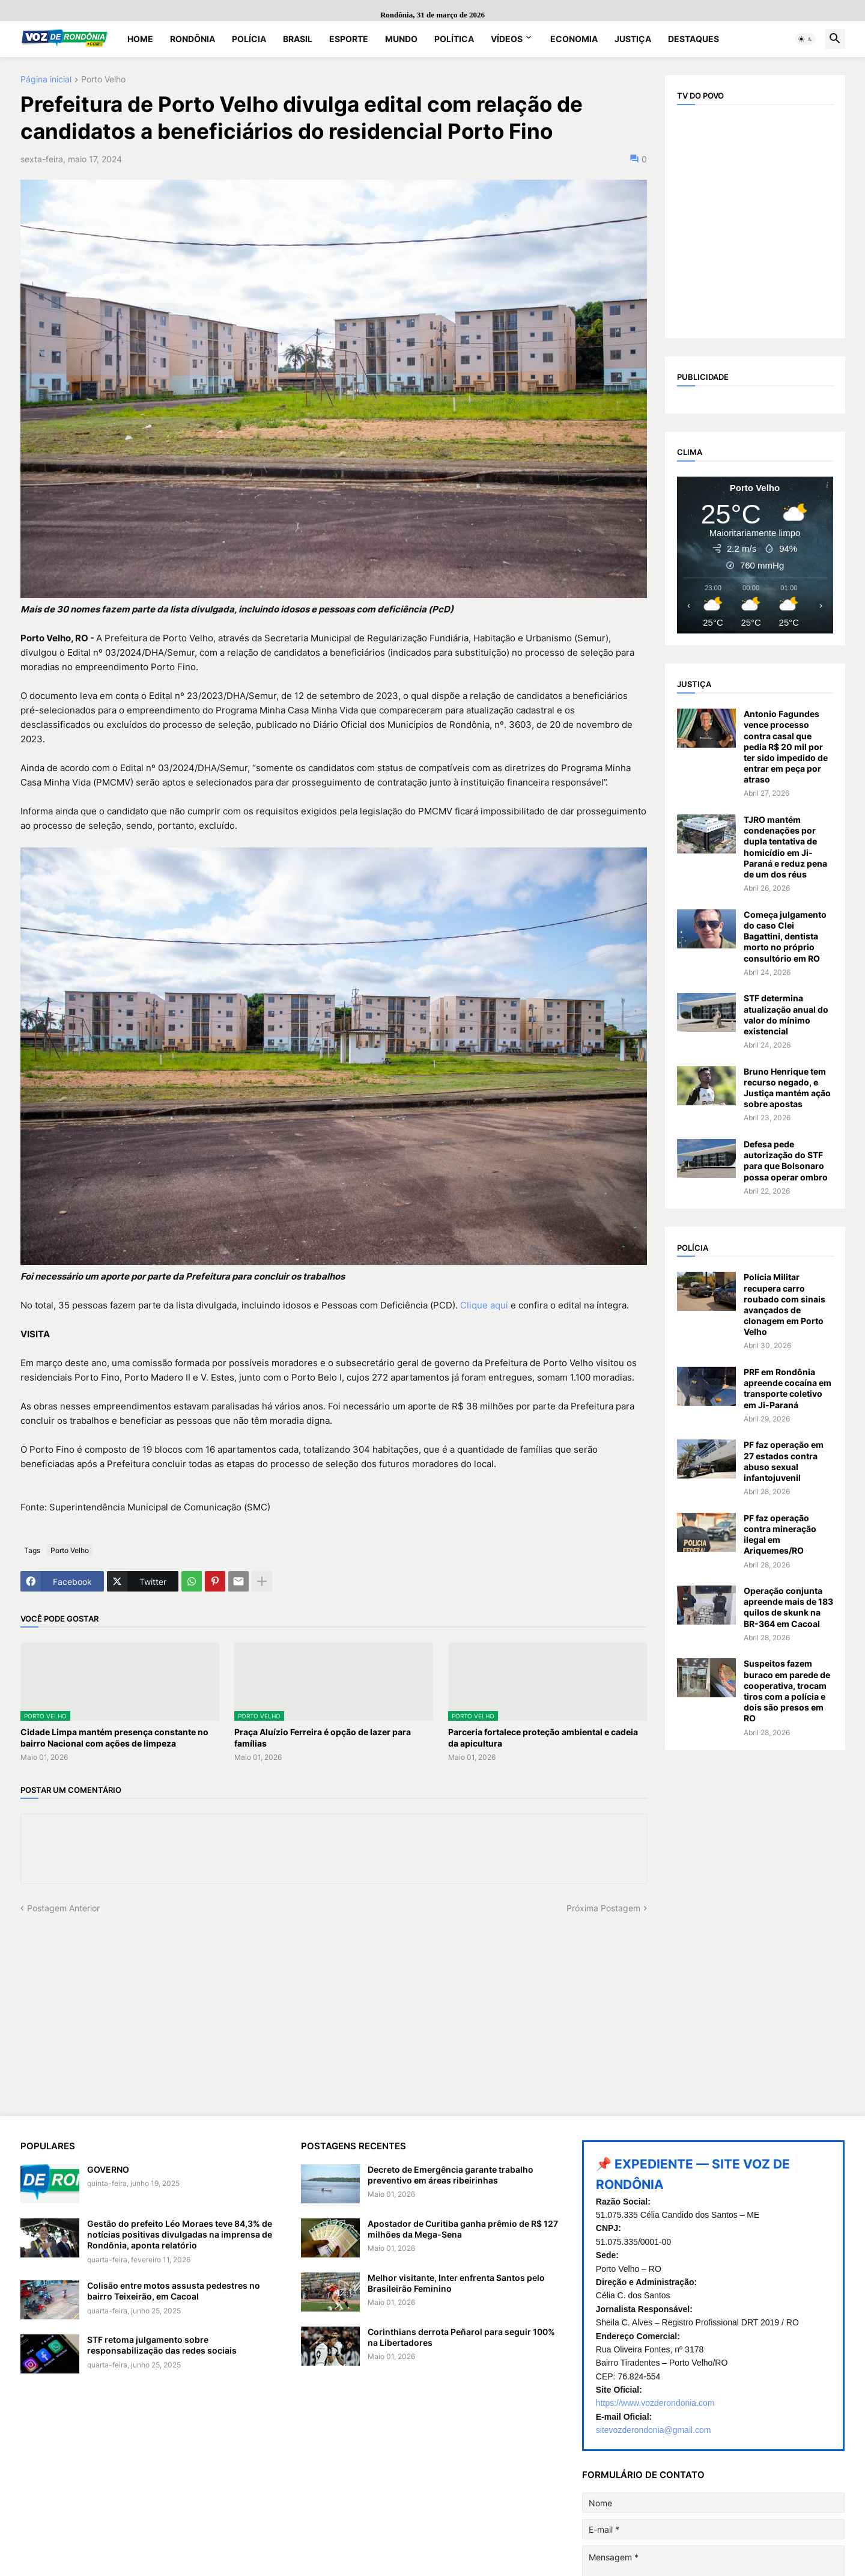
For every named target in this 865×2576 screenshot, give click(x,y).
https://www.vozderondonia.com (655, 2403)
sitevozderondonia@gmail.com (653, 2430)
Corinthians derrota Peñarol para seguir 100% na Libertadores (461, 2337)
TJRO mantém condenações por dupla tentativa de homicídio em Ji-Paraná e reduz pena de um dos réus (785, 846)
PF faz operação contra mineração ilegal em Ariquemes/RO (780, 1534)
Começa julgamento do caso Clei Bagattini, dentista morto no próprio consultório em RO (785, 936)
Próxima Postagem (603, 1908)
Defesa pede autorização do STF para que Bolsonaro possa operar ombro (786, 1160)
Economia (574, 39)
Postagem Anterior (63, 1908)
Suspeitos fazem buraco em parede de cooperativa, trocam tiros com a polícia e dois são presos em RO (787, 1690)
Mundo (401, 39)
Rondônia (192, 39)
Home (140, 39)
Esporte (348, 39)
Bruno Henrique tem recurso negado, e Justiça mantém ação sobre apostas (787, 1087)
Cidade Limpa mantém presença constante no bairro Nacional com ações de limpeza (114, 1737)
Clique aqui (484, 1305)
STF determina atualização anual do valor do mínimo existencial (786, 1014)
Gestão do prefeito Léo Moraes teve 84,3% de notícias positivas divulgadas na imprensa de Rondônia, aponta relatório (179, 2234)
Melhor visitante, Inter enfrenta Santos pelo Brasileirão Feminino (456, 2283)
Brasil (297, 39)
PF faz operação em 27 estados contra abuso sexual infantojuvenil (784, 1461)
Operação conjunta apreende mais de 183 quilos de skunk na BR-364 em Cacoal (788, 1607)
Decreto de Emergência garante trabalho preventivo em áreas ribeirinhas (450, 2174)
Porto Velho (103, 79)
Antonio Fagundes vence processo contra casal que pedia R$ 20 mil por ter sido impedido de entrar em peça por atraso (786, 746)
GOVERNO (108, 2169)
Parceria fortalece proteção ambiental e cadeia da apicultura (543, 1737)
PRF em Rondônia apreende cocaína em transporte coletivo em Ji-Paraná (787, 1388)
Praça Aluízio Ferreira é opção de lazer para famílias (322, 1737)
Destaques (693, 39)
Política (454, 39)
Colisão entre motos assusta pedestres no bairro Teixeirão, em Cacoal (173, 2290)
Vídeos (507, 39)
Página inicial (45, 79)
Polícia (249, 39)
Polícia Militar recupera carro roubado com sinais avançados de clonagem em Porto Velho (784, 1304)
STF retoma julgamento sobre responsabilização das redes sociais (162, 2344)
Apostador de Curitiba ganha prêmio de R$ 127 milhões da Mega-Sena (463, 2228)
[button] (805, 39)
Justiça (633, 39)
